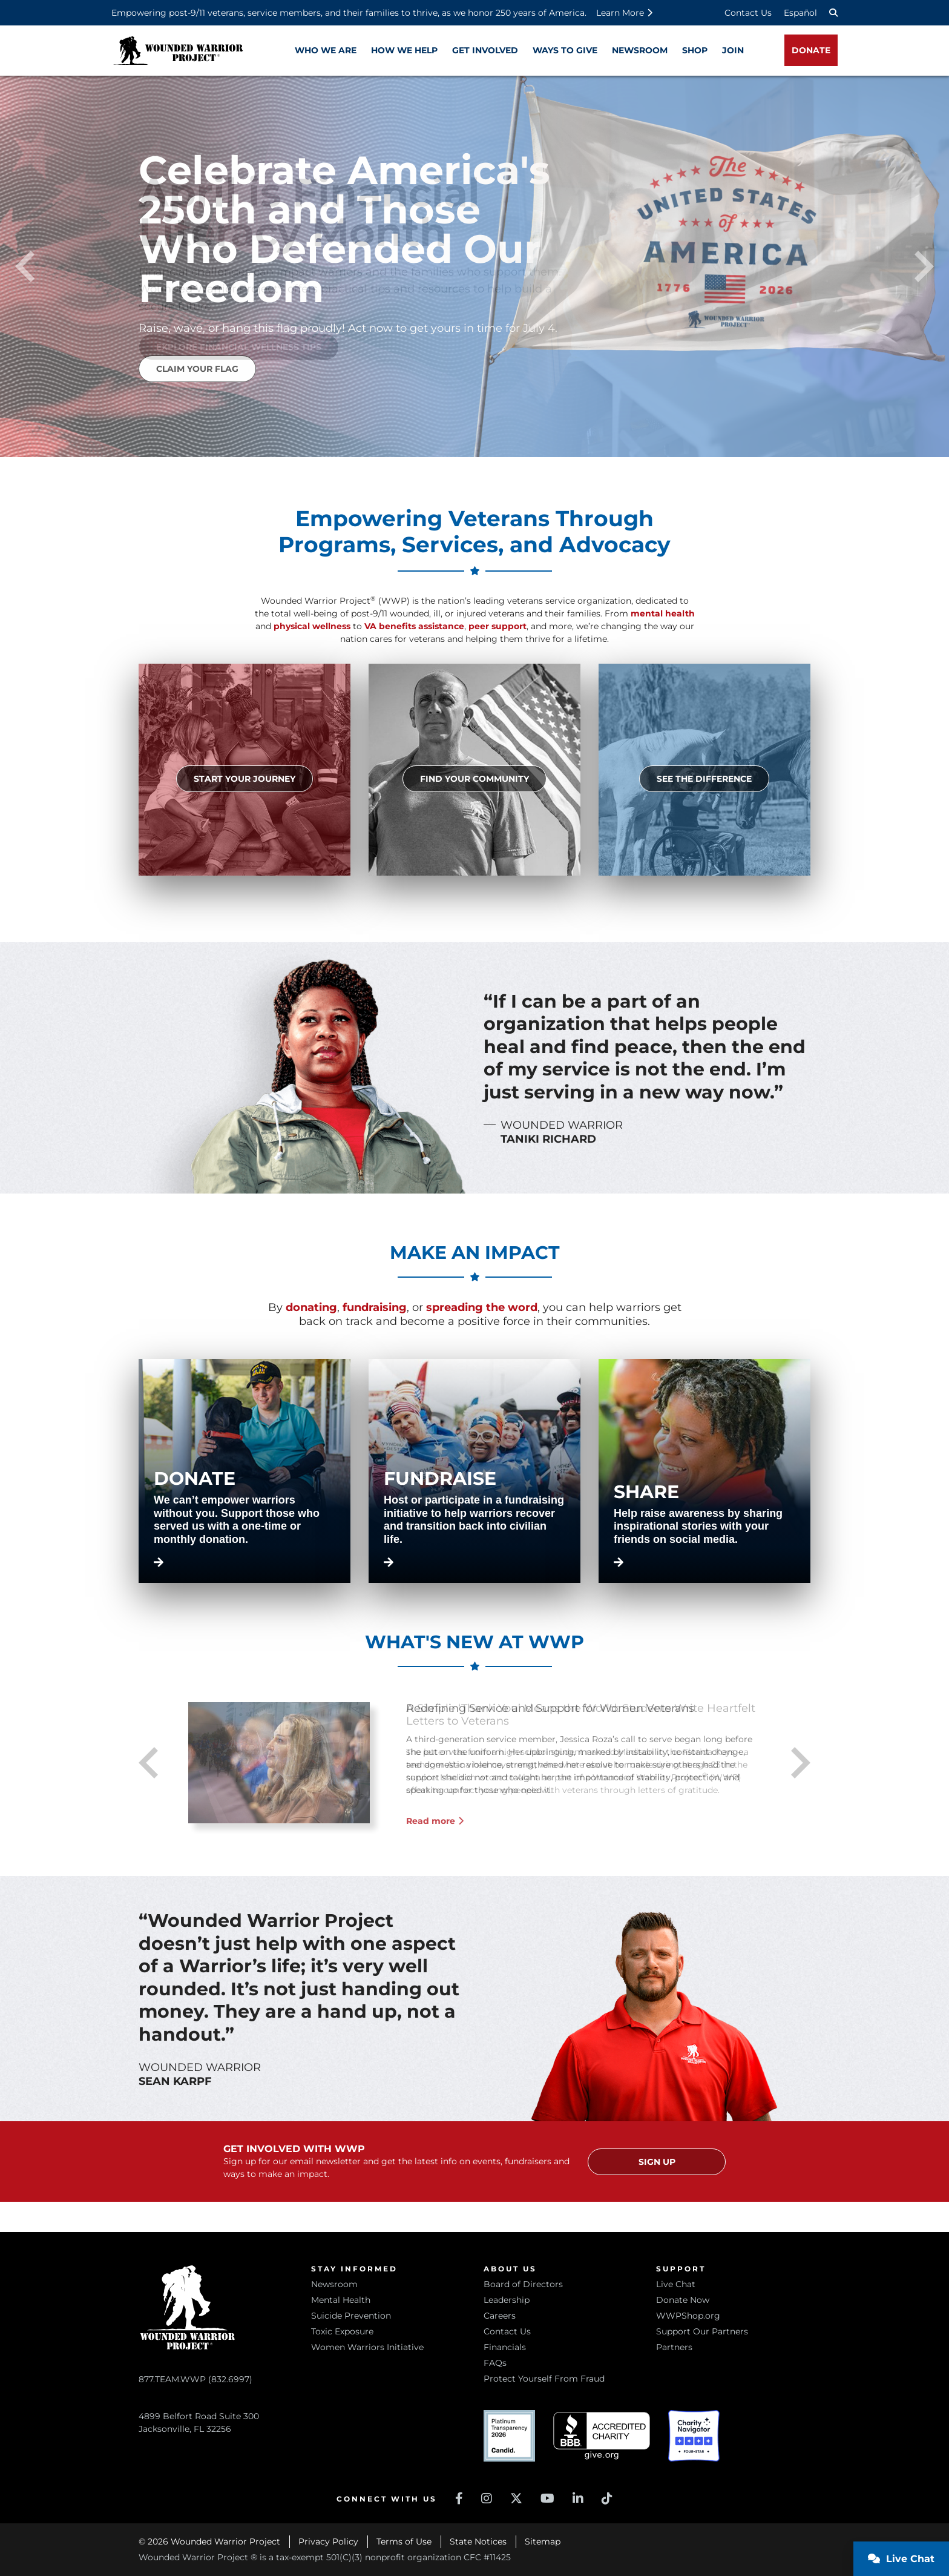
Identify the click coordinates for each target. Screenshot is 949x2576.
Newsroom (334, 2284)
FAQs (495, 2362)
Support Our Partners (702, 2331)
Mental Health (340, 2299)
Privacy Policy (328, 2541)
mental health (663, 613)
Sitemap (542, 2541)
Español (800, 12)
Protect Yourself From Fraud (544, 2378)
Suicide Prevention (351, 2315)
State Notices (478, 2541)
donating (311, 1307)
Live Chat (675, 2284)
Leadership (507, 2299)
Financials (505, 2347)
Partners (674, 2347)
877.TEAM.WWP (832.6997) (195, 2379)
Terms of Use (404, 2541)
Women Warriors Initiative (367, 2347)
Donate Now (682, 2299)
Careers (500, 2315)
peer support (497, 626)
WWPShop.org (688, 2315)
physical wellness (312, 626)
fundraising (375, 1307)
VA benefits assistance (414, 626)
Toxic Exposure (342, 2331)
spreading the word (481, 1307)
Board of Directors (523, 2284)
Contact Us (748, 12)
